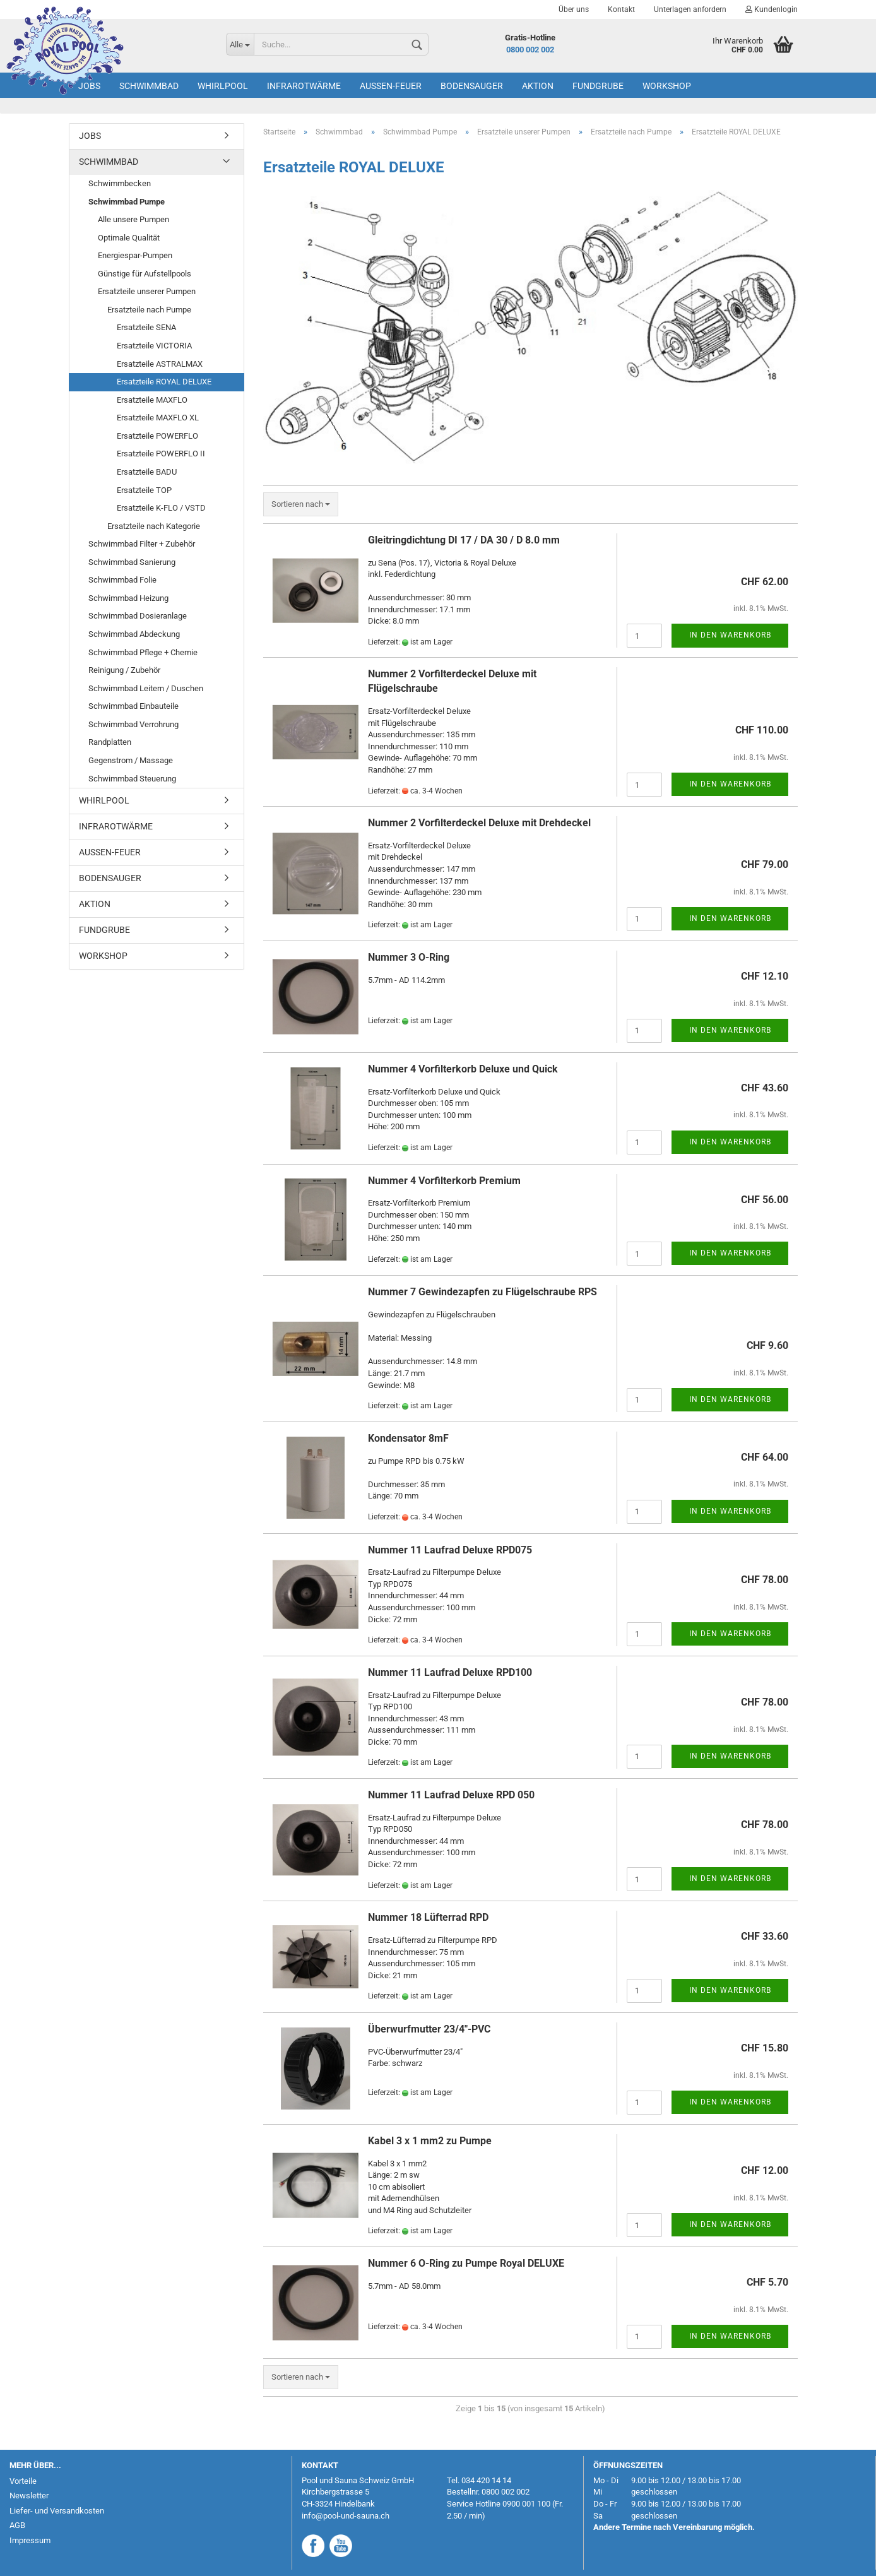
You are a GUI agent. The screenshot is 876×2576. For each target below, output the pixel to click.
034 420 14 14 (486, 2480)
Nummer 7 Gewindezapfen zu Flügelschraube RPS (482, 1292)
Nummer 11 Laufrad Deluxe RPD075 (450, 1550)
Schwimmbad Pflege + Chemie (143, 652)
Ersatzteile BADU (147, 472)
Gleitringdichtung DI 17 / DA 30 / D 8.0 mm (464, 540)
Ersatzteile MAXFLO (152, 400)
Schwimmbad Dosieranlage (137, 615)
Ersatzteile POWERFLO (157, 436)
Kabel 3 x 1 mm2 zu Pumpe (430, 2141)
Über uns (574, 9)
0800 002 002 (530, 49)
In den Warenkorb (730, 635)
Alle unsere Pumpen (133, 219)
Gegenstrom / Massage (130, 760)
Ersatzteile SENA (146, 327)
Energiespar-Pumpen (135, 255)
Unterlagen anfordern (690, 9)
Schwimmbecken (119, 183)
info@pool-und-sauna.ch (345, 2515)
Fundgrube (598, 86)
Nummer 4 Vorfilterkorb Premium (444, 1181)
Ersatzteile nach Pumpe (149, 309)
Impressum (29, 2540)
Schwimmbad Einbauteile (133, 706)
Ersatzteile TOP (144, 490)
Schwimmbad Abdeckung (134, 634)
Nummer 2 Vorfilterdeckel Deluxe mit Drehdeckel (479, 823)
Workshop (666, 86)
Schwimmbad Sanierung (131, 562)
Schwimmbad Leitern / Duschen (145, 688)
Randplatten (109, 742)
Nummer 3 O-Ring (408, 957)
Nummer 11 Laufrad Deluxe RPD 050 (451, 1795)
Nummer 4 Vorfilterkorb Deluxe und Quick (463, 1069)
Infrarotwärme (304, 86)
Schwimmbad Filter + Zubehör (141, 544)
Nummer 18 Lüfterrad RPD (428, 1917)
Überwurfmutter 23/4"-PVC (429, 2029)
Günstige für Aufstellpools (144, 273)
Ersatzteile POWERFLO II (161, 453)
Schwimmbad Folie (122, 580)
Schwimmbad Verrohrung (133, 724)
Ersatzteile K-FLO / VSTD (161, 508)
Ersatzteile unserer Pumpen (147, 291)
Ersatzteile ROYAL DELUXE (164, 381)
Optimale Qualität (129, 237)
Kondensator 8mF (408, 1438)
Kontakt (621, 9)
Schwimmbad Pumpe (126, 201)
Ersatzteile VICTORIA (154, 345)
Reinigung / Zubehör (124, 670)
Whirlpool (223, 86)
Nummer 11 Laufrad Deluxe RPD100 (450, 1672)
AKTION (537, 86)
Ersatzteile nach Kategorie (153, 526)
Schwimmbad (149, 86)
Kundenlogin (771, 9)
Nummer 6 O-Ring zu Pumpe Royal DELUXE (466, 2263)
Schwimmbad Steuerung (132, 778)
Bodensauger (472, 86)
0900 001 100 (526, 2503)
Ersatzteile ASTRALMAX (160, 364)
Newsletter (29, 2495)
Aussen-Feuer (391, 86)
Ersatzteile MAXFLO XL (158, 417)
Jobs (89, 86)
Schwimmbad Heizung (128, 598)
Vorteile (23, 2481)
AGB (17, 2525)
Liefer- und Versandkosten (56, 2510)
